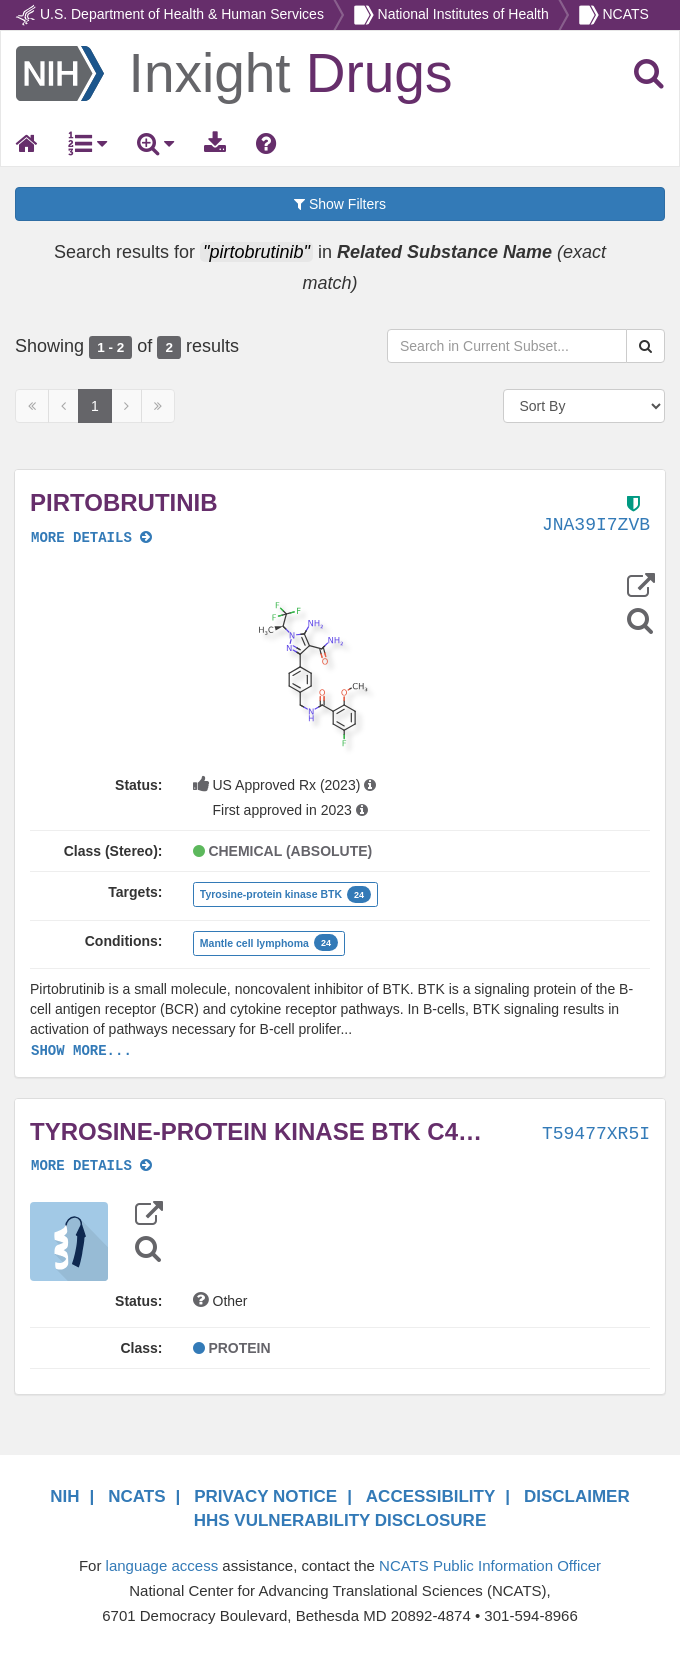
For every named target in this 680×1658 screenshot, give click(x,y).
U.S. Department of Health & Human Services (182, 14)
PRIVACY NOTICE (265, 1496)
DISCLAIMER (577, 1496)
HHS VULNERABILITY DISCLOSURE (340, 1520)
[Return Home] (234, 72)
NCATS (625, 14)
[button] (313, 674)
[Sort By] (584, 406)
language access (162, 1565)
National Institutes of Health (463, 14)
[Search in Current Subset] (507, 346)
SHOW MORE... (81, 1051)
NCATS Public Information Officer (490, 1565)
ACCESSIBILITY (430, 1496)
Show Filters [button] (340, 204)
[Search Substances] (645, 346)
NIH (64, 1496)
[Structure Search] (640, 620)
